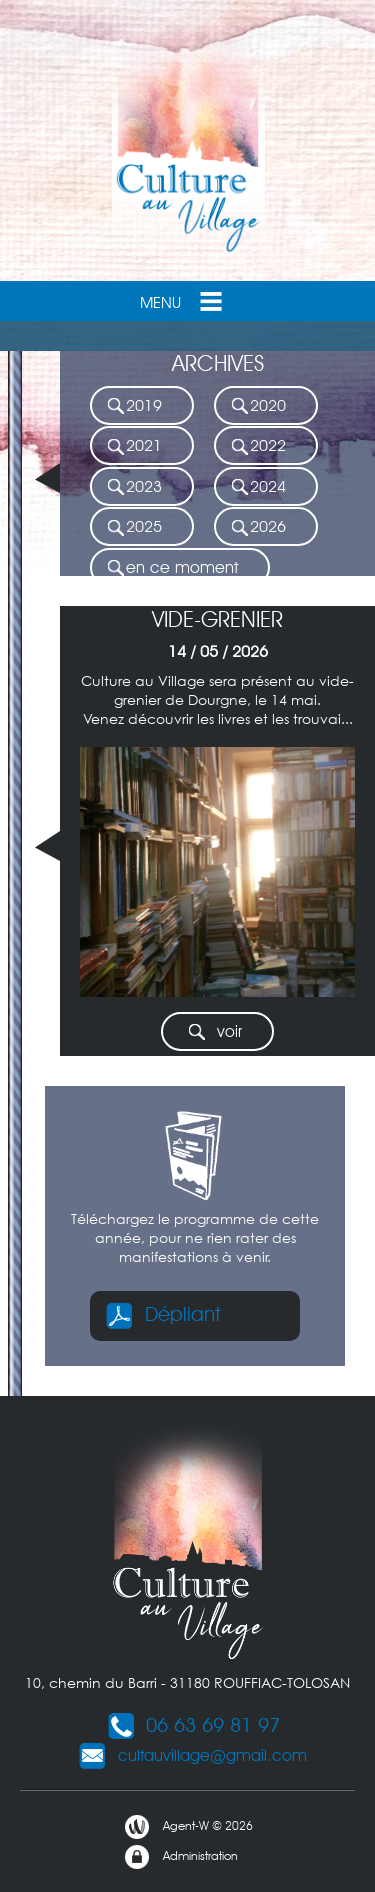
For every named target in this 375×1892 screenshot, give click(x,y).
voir (214, 1032)
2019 (134, 406)
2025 (134, 527)
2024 (258, 487)
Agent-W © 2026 (188, 1827)
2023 (134, 487)
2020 (258, 406)
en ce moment (172, 568)
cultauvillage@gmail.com (192, 1755)
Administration (180, 1857)
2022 (258, 446)
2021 (134, 446)
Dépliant (162, 1314)
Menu (183, 301)
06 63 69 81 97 (193, 1725)
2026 (258, 527)
